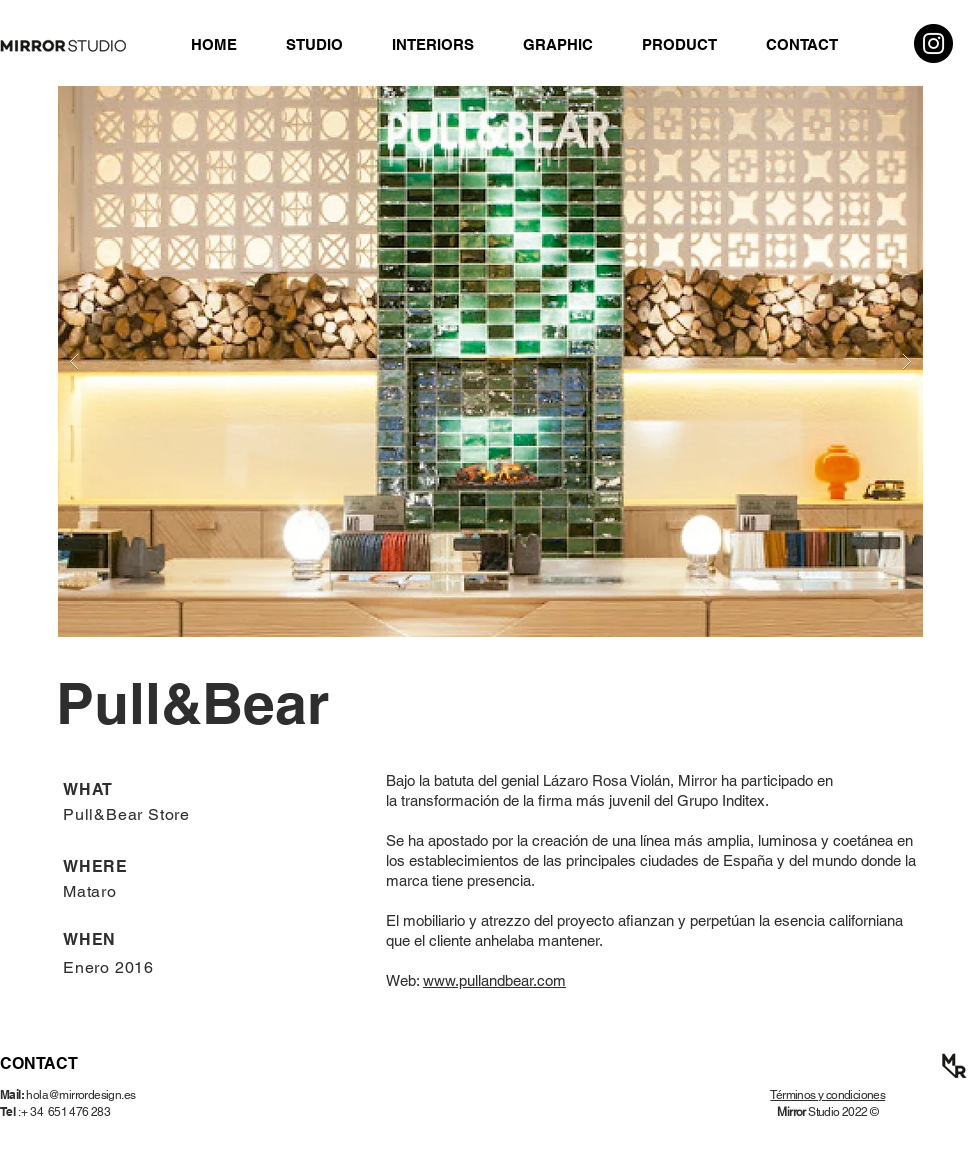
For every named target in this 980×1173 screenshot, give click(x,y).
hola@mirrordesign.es (80, 1095)
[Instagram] (933, 43)
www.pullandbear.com (494, 980)
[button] (490, 361)
